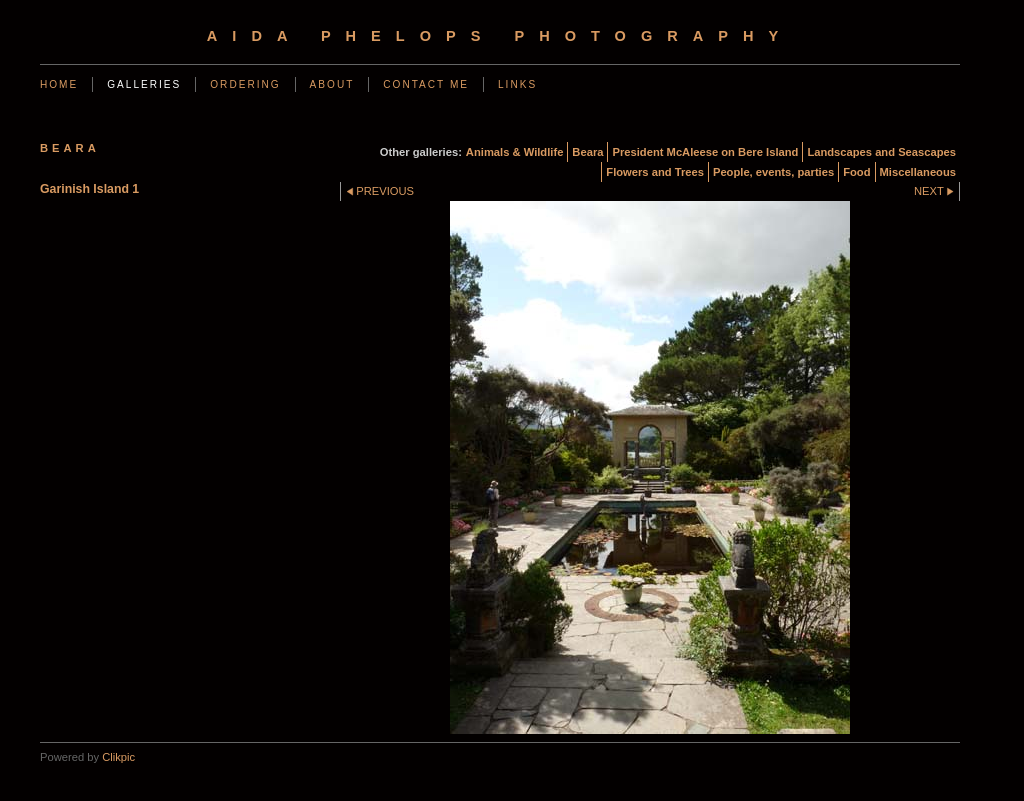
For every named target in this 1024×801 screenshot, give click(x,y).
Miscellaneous (918, 172)
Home (59, 84)
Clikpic (118, 757)
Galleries (144, 84)
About (332, 84)
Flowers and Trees (655, 172)
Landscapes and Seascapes (881, 152)
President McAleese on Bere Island (705, 152)
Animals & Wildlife (515, 152)
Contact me (426, 84)
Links (517, 84)
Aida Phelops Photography (500, 36)
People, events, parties (773, 172)
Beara (587, 152)
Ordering (245, 84)
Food (856, 172)
